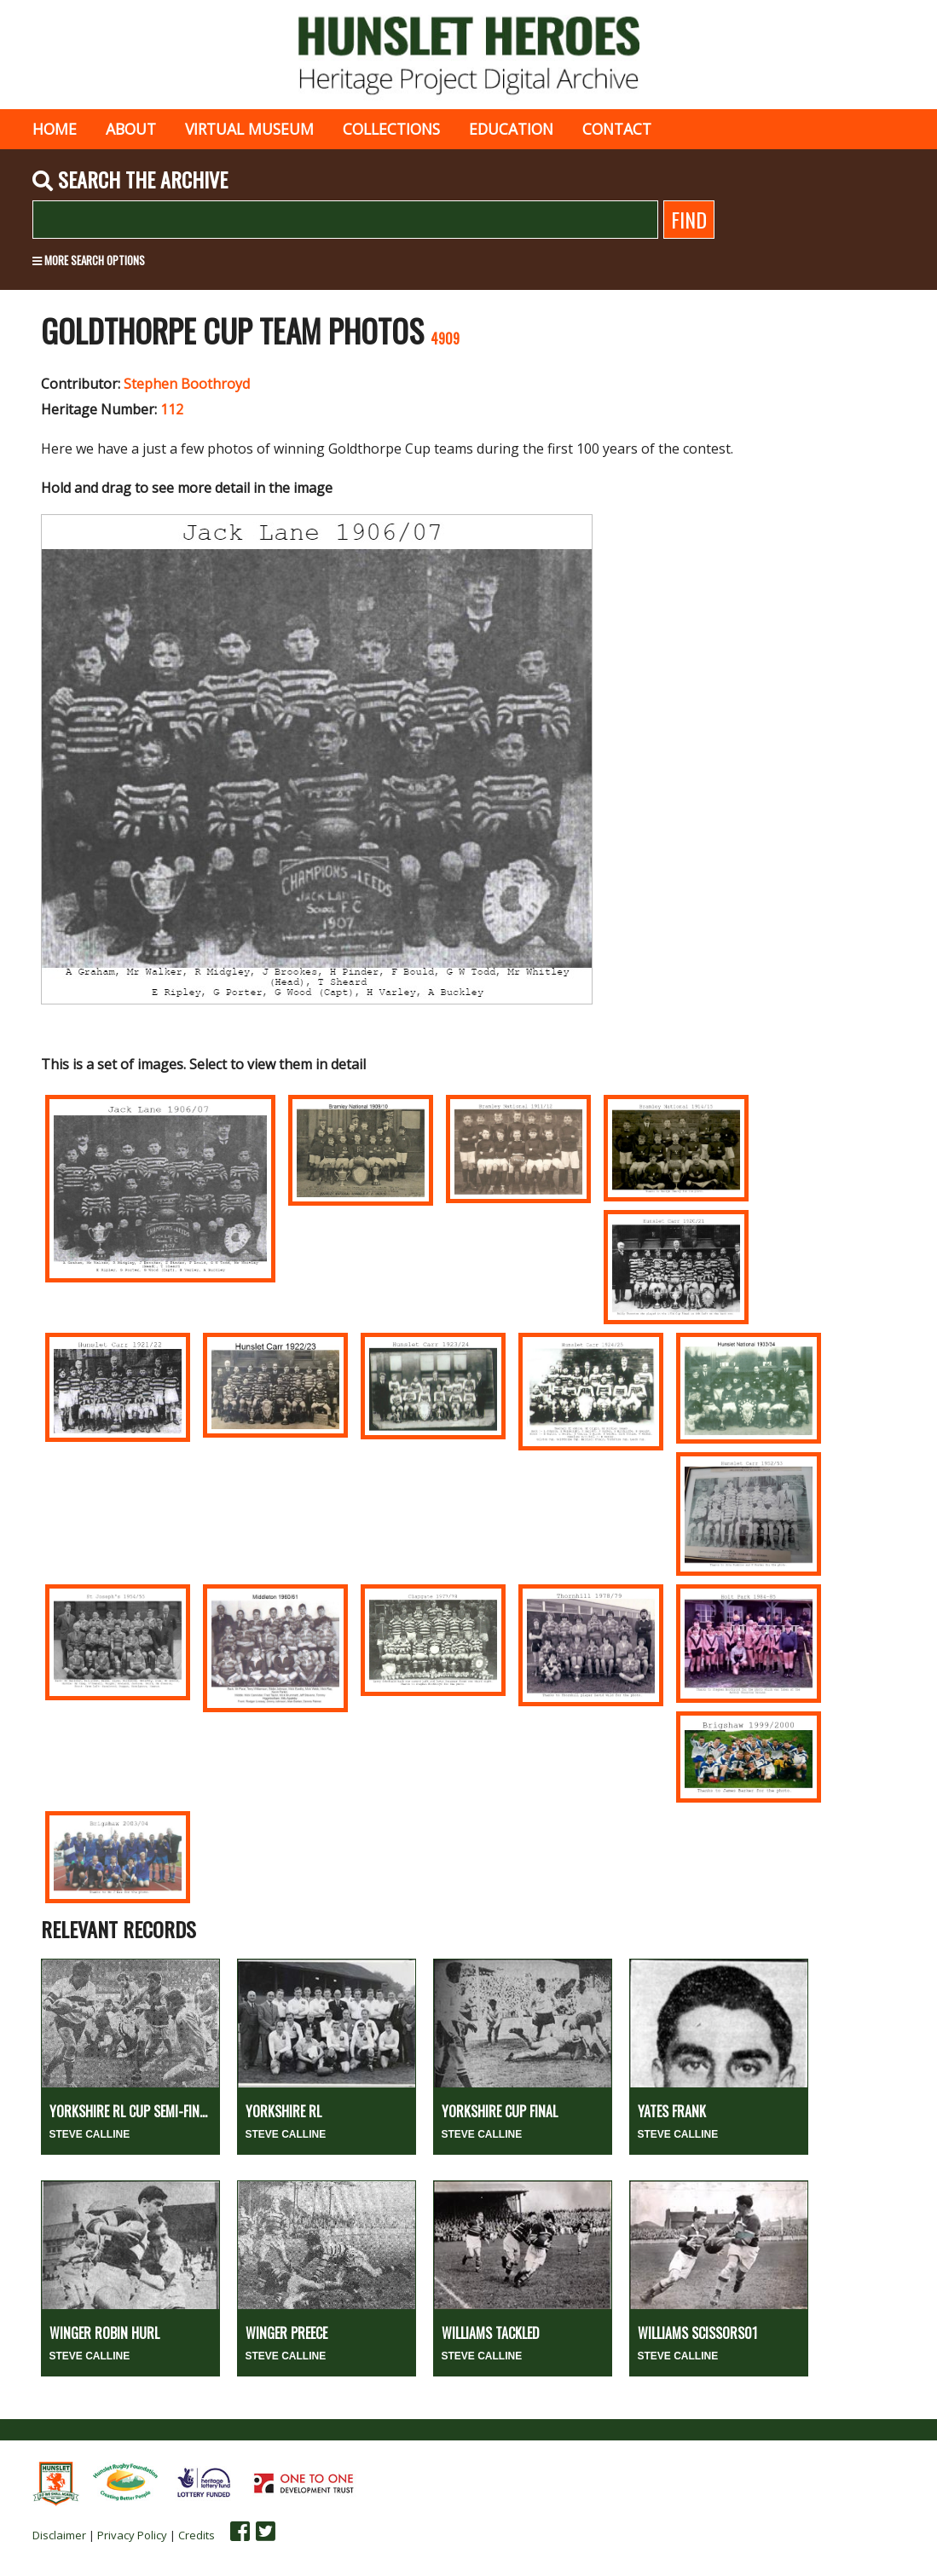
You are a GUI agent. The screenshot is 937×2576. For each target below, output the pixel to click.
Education (511, 129)
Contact (616, 129)
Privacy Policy (132, 2535)
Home (54, 129)
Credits (196, 2535)
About (131, 129)
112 (171, 409)
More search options (88, 260)
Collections (391, 129)
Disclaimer (59, 2535)
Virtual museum (249, 129)
